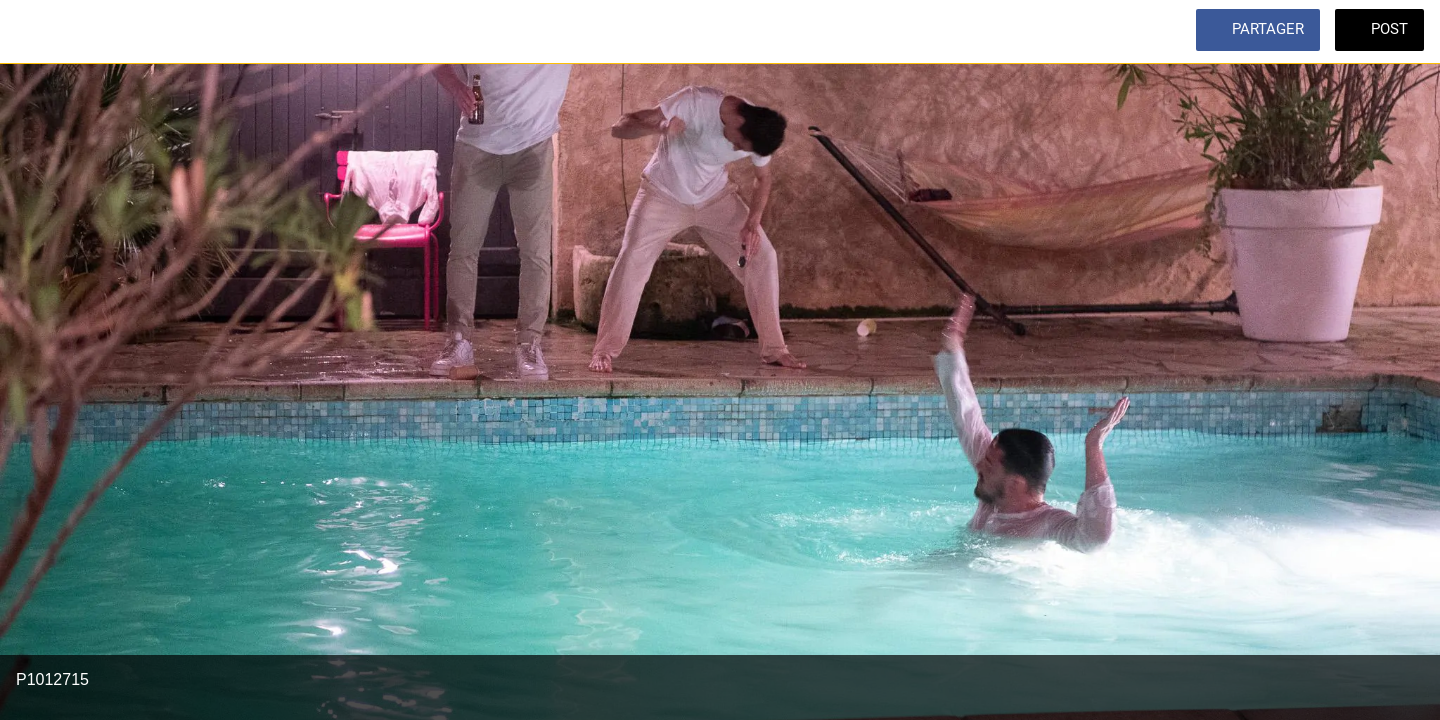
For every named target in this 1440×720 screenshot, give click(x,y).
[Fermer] (40, 32)
